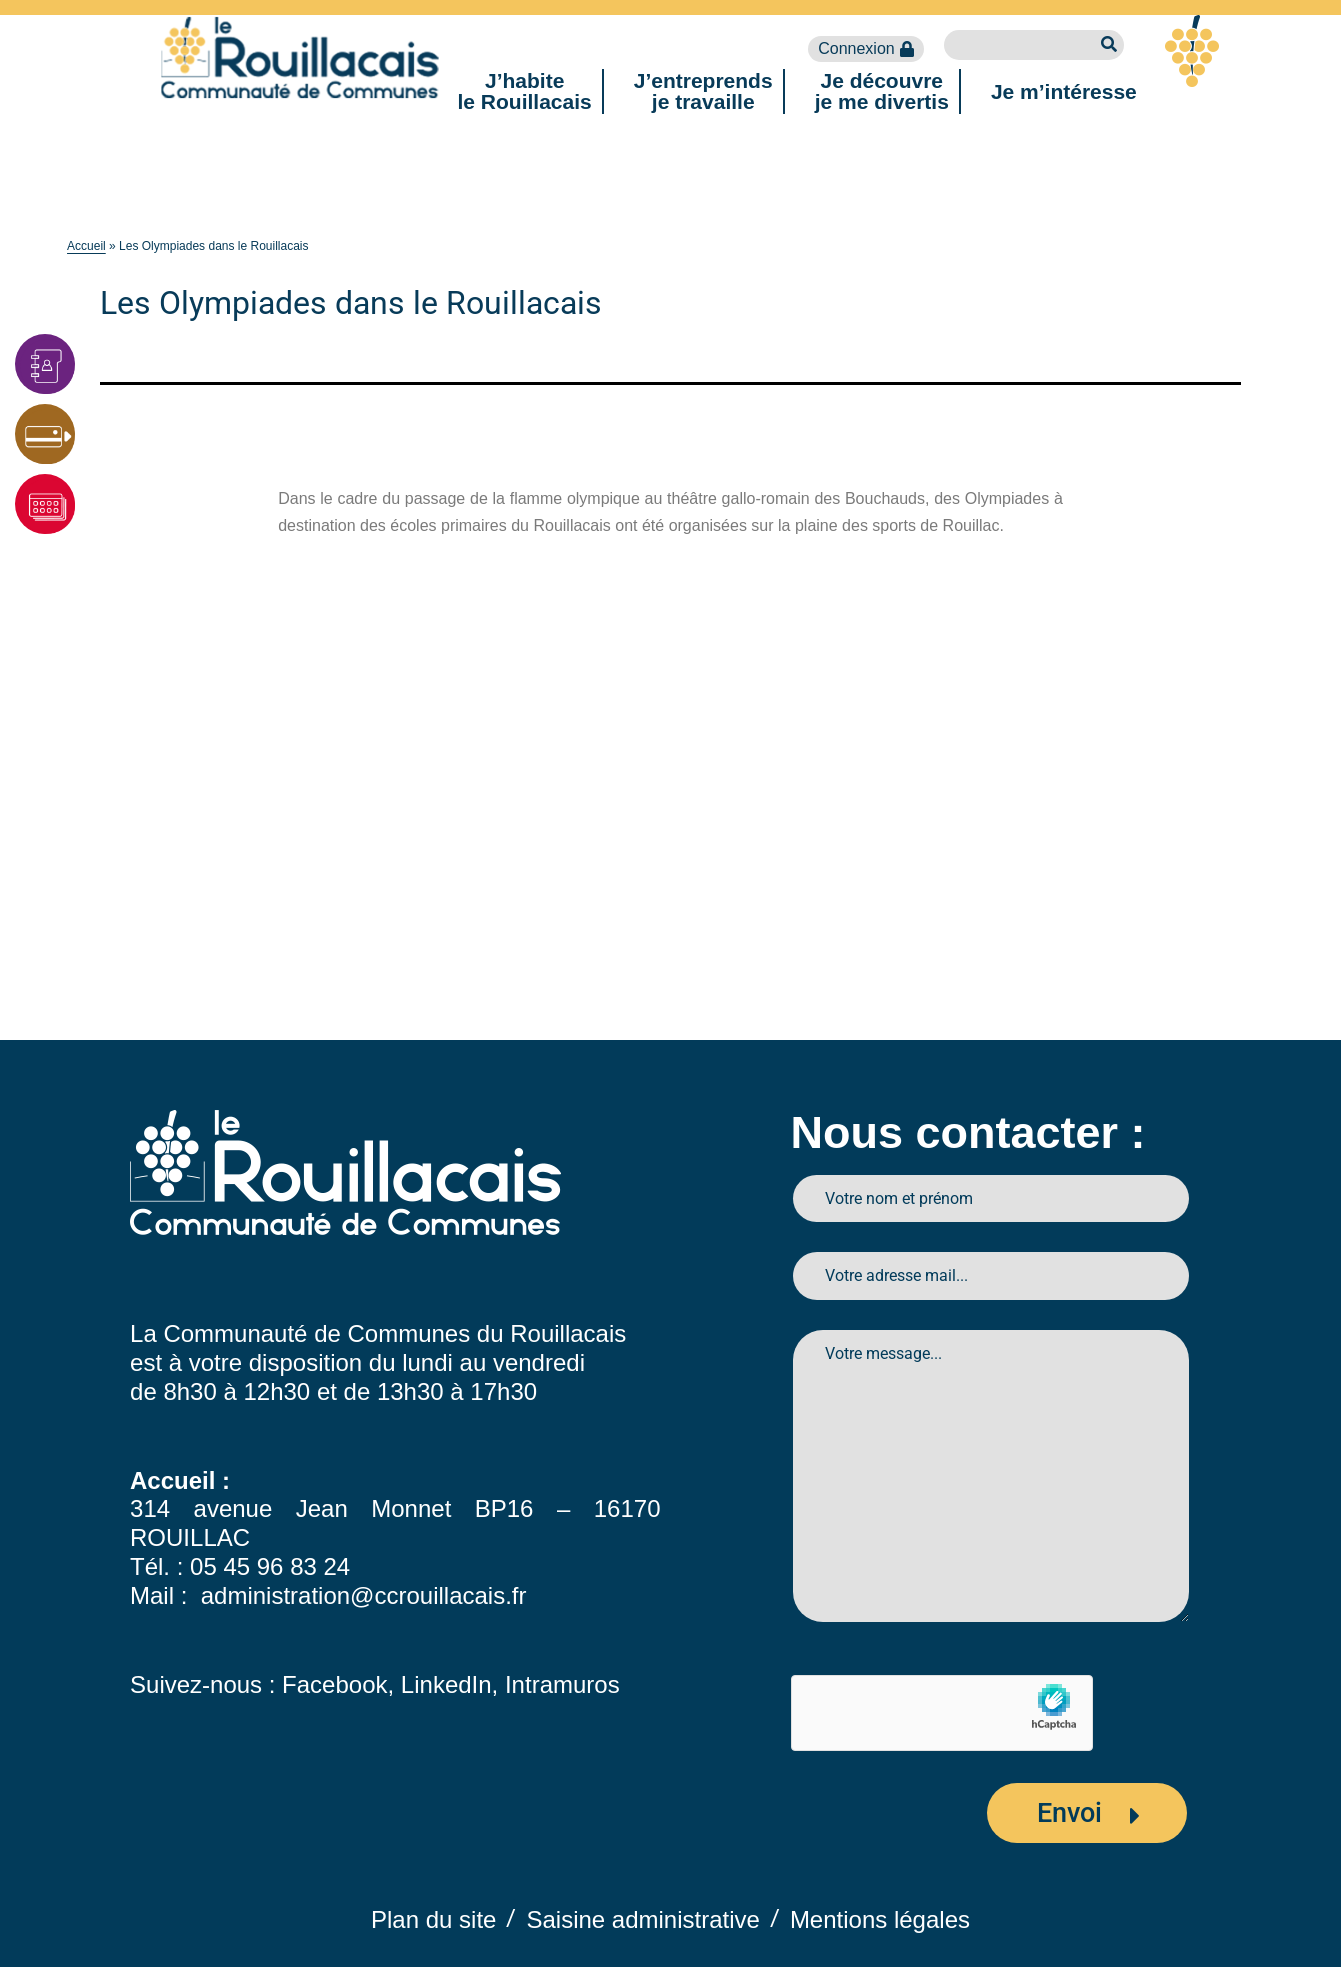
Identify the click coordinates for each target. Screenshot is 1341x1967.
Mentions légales (880, 1919)
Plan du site (433, 1919)
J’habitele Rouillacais (525, 91)
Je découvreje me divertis (882, 91)
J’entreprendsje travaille (703, 91)
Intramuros (562, 1684)
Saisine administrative (642, 1919)
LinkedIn (446, 1684)
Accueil (86, 246)
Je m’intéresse (1064, 91)
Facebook (334, 1684)
